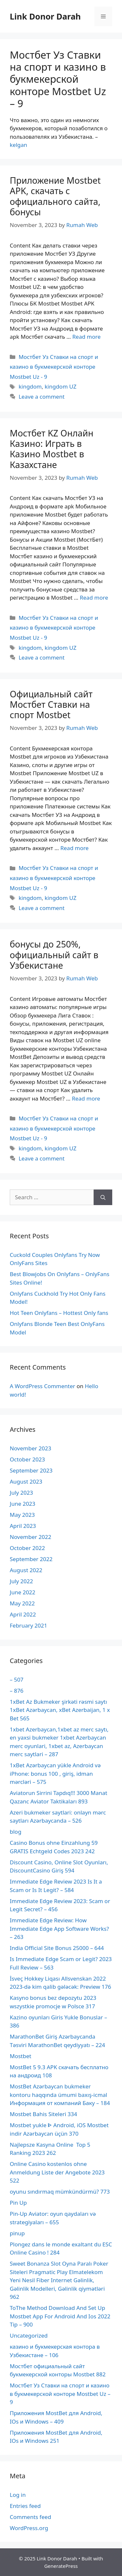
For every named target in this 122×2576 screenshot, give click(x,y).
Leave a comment (41, 396)
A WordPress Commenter (42, 1386)
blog (15, 1831)
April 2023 (23, 1526)
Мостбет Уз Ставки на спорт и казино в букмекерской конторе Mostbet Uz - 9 (54, 366)
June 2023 (22, 1503)
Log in (18, 2494)
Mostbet (20, 2056)
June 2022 (22, 1592)
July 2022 (21, 1581)
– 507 (16, 1679)
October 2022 (27, 1548)
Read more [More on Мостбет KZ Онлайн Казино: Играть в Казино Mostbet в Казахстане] (94, 597)
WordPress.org (29, 2528)
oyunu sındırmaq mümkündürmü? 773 (60, 2191)
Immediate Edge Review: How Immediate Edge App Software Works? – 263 (59, 1928)
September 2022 (31, 1559)
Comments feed (30, 2517)
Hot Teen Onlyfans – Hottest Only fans (59, 1312)
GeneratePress (61, 2566)
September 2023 (31, 1470)
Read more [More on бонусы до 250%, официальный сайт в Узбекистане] (86, 1098)
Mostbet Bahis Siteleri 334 (43, 2114)
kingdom (30, 386)
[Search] (103, 1197)
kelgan (18, 145)
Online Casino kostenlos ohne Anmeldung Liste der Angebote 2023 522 (57, 2172)
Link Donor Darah (45, 16)
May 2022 (22, 1603)
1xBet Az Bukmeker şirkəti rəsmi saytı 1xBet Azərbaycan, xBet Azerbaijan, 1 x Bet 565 (60, 1710)
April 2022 (23, 1614)
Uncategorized (29, 2335)
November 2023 (30, 1448)
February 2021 (28, 1625)
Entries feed (25, 2506)
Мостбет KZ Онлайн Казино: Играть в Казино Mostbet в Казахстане (51, 449)
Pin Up (18, 2202)
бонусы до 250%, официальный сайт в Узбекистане (54, 954)
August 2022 (26, 1570)
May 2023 (22, 1514)
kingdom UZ (60, 386)
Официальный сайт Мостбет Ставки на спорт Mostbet (51, 704)
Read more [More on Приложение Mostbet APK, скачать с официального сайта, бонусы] (86, 336)
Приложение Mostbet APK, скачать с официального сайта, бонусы (55, 196)
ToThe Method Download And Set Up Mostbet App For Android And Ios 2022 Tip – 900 (60, 2316)
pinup (17, 2233)
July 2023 (21, 1492)
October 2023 (27, 1459)
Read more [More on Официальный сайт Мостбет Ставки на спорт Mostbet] (74, 848)
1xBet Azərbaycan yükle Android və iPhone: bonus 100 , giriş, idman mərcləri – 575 (55, 1773)
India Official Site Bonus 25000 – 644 (57, 1948)
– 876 (16, 1690)
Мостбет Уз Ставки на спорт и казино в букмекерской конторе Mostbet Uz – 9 (60, 2394)
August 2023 (26, 1481)
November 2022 (30, 1537)
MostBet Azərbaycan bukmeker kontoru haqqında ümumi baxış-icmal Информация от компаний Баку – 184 (60, 2095)
